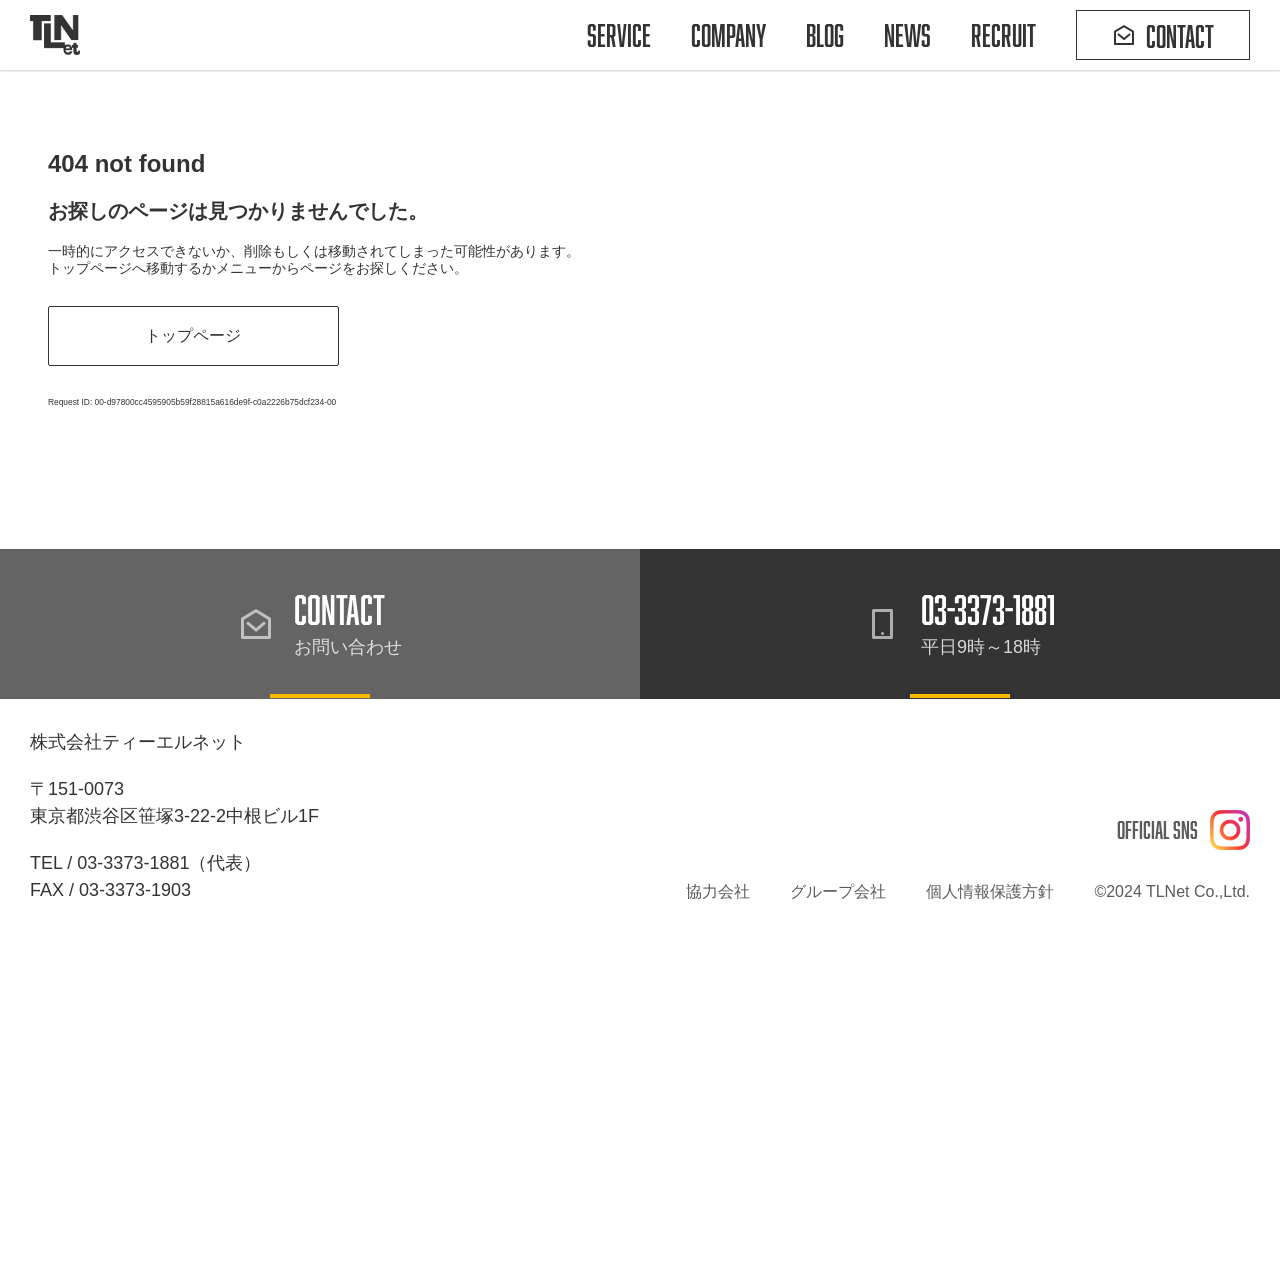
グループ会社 (838, 885)
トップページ (188, 335)
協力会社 (718, 885)
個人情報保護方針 (990, 885)
